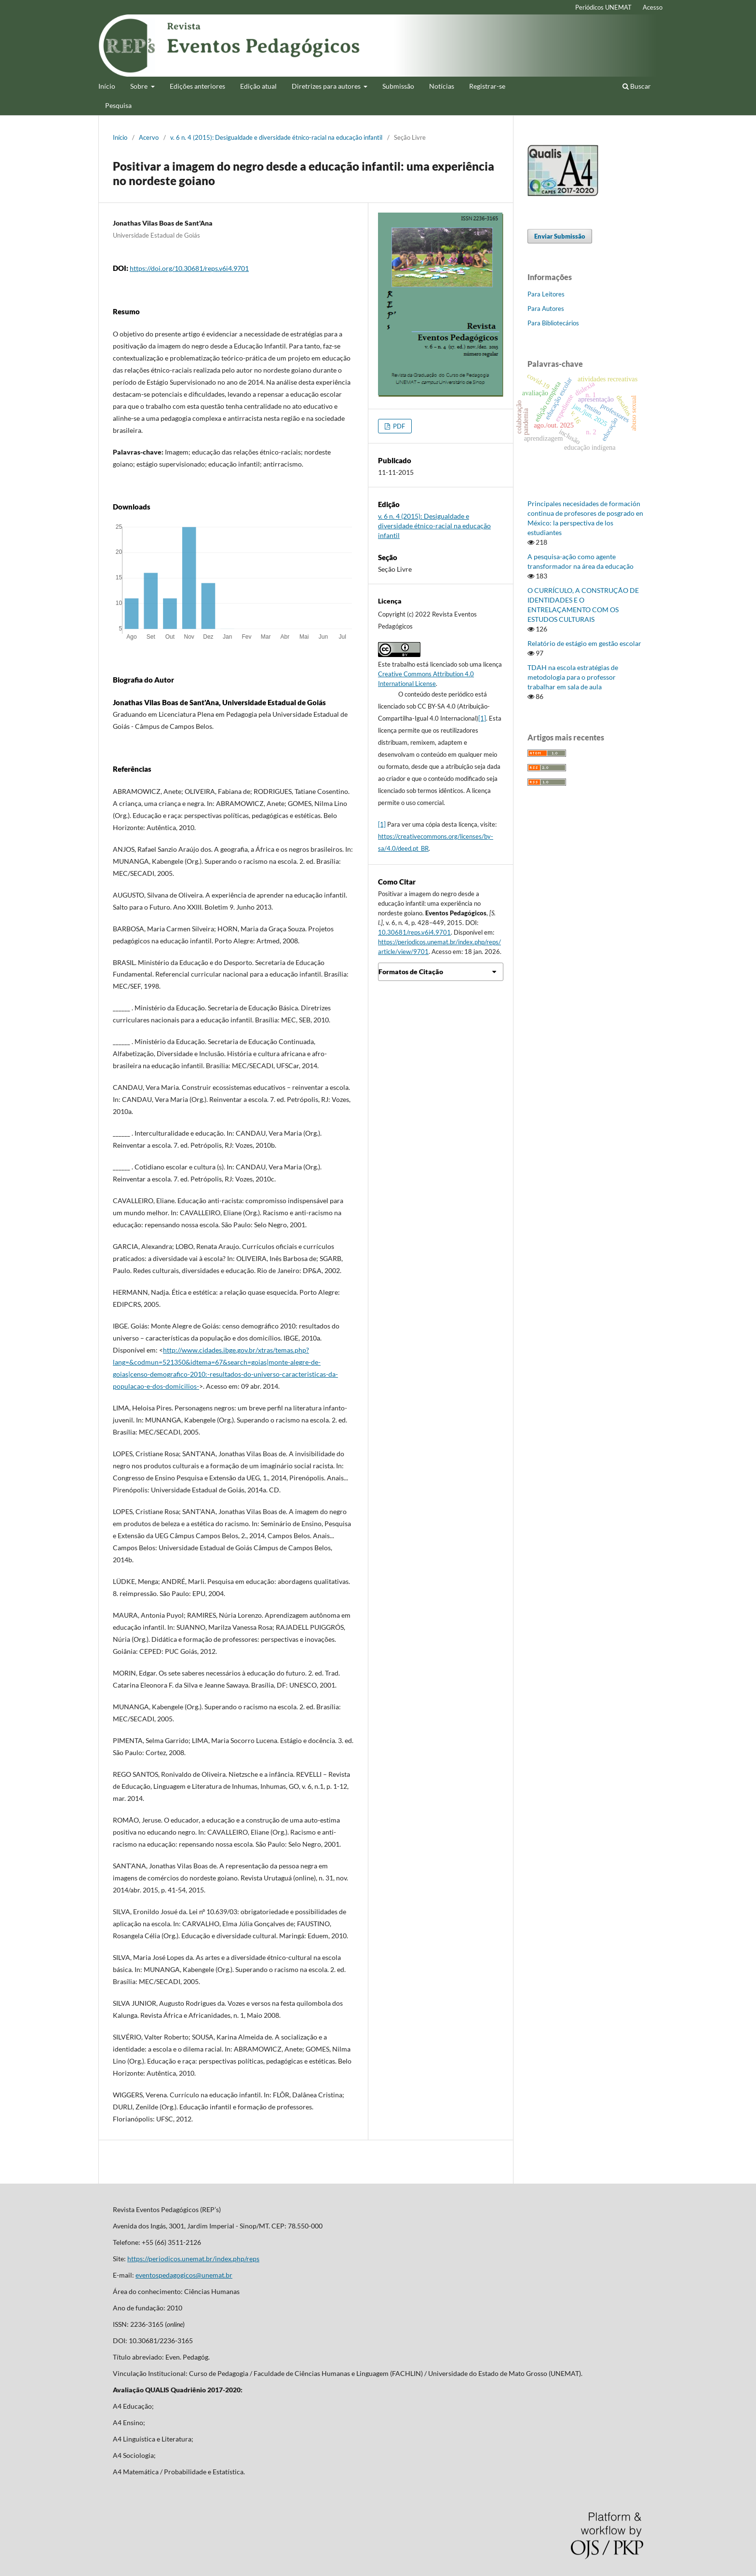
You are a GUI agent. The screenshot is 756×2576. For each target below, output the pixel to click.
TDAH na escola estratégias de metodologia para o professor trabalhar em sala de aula (572, 677)
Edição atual (258, 86)
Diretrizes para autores (327, 86)
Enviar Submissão (559, 236)
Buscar (636, 86)
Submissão (398, 86)
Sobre (139, 86)
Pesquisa (118, 105)
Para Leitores (546, 294)
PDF (398, 426)
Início (106, 86)
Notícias (441, 86)
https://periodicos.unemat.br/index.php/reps (193, 2258)
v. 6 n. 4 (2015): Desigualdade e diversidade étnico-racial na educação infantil (276, 137)
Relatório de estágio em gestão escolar (584, 643)
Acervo (149, 137)
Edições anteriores (197, 86)
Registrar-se (487, 86)
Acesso (652, 7)
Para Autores (545, 308)
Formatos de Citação (410, 971)
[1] (482, 718)
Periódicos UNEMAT (603, 7)
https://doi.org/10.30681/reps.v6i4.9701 (189, 268)
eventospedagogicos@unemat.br (183, 2275)
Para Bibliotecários (553, 323)
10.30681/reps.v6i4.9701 (414, 932)
